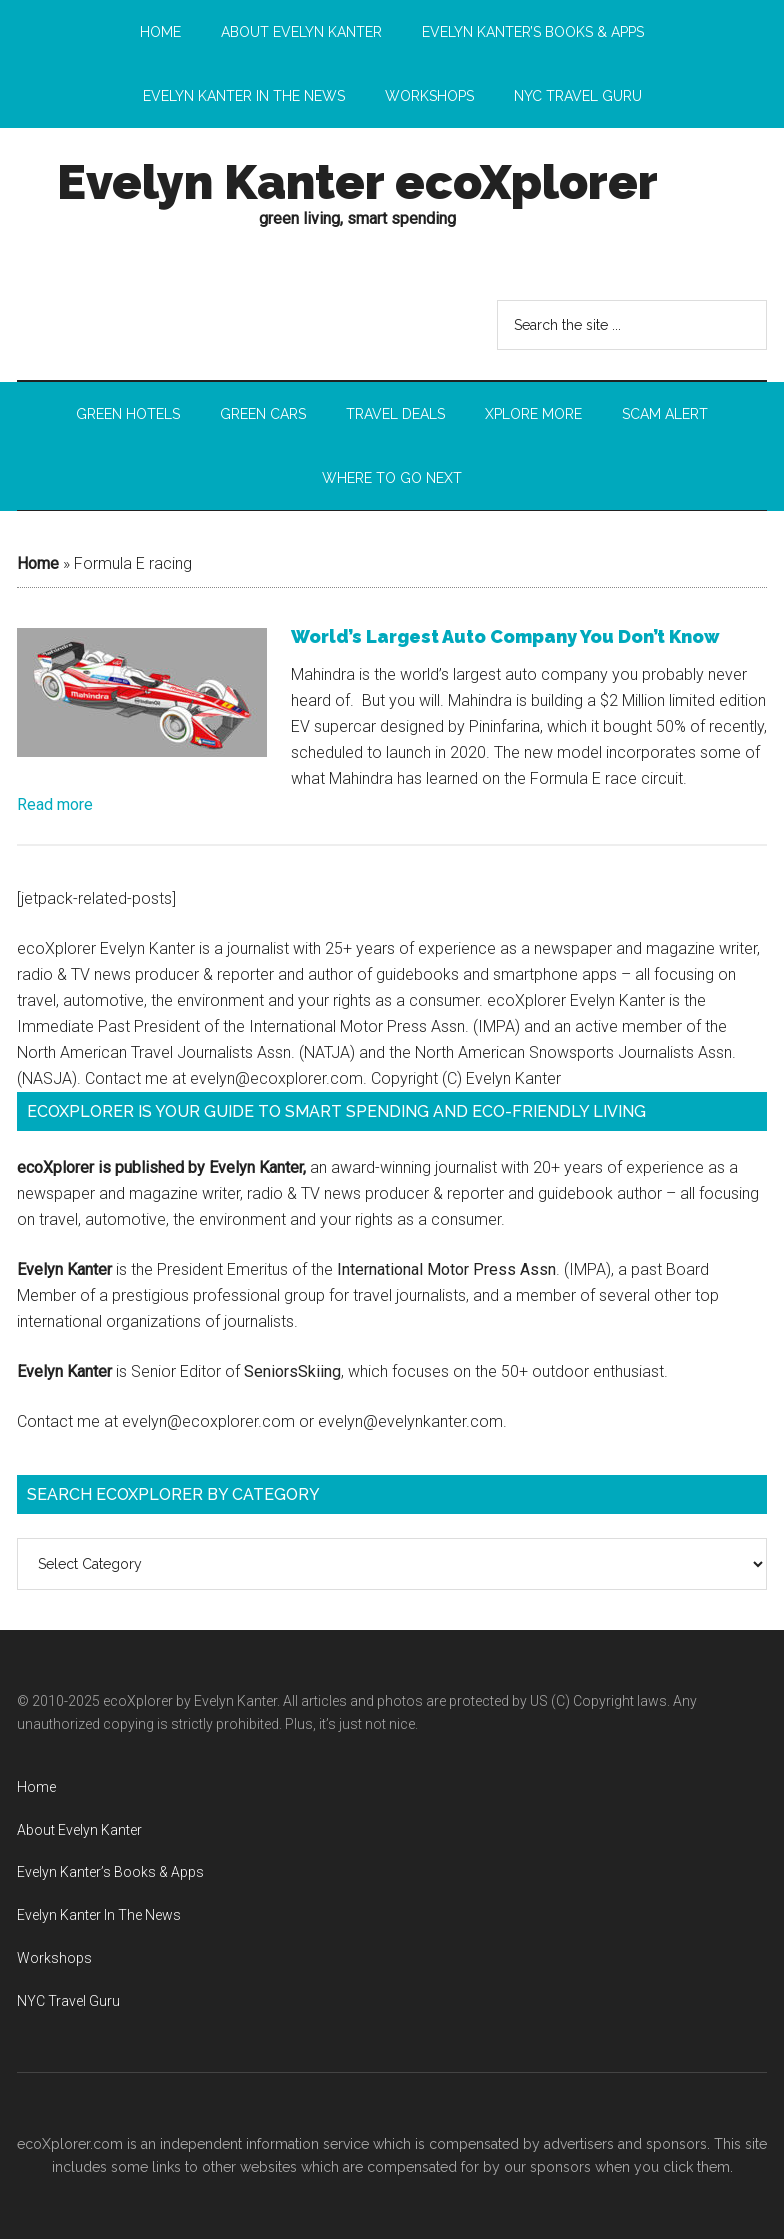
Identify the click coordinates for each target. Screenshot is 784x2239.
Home (38, 563)
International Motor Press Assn (446, 1269)
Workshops (54, 1958)
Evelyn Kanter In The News (99, 1915)
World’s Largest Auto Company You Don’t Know (505, 636)
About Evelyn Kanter (79, 1830)
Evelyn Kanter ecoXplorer (357, 182)
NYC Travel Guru (68, 2001)
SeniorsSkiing (292, 1371)
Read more (55, 804)
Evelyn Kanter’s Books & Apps (110, 1872)
